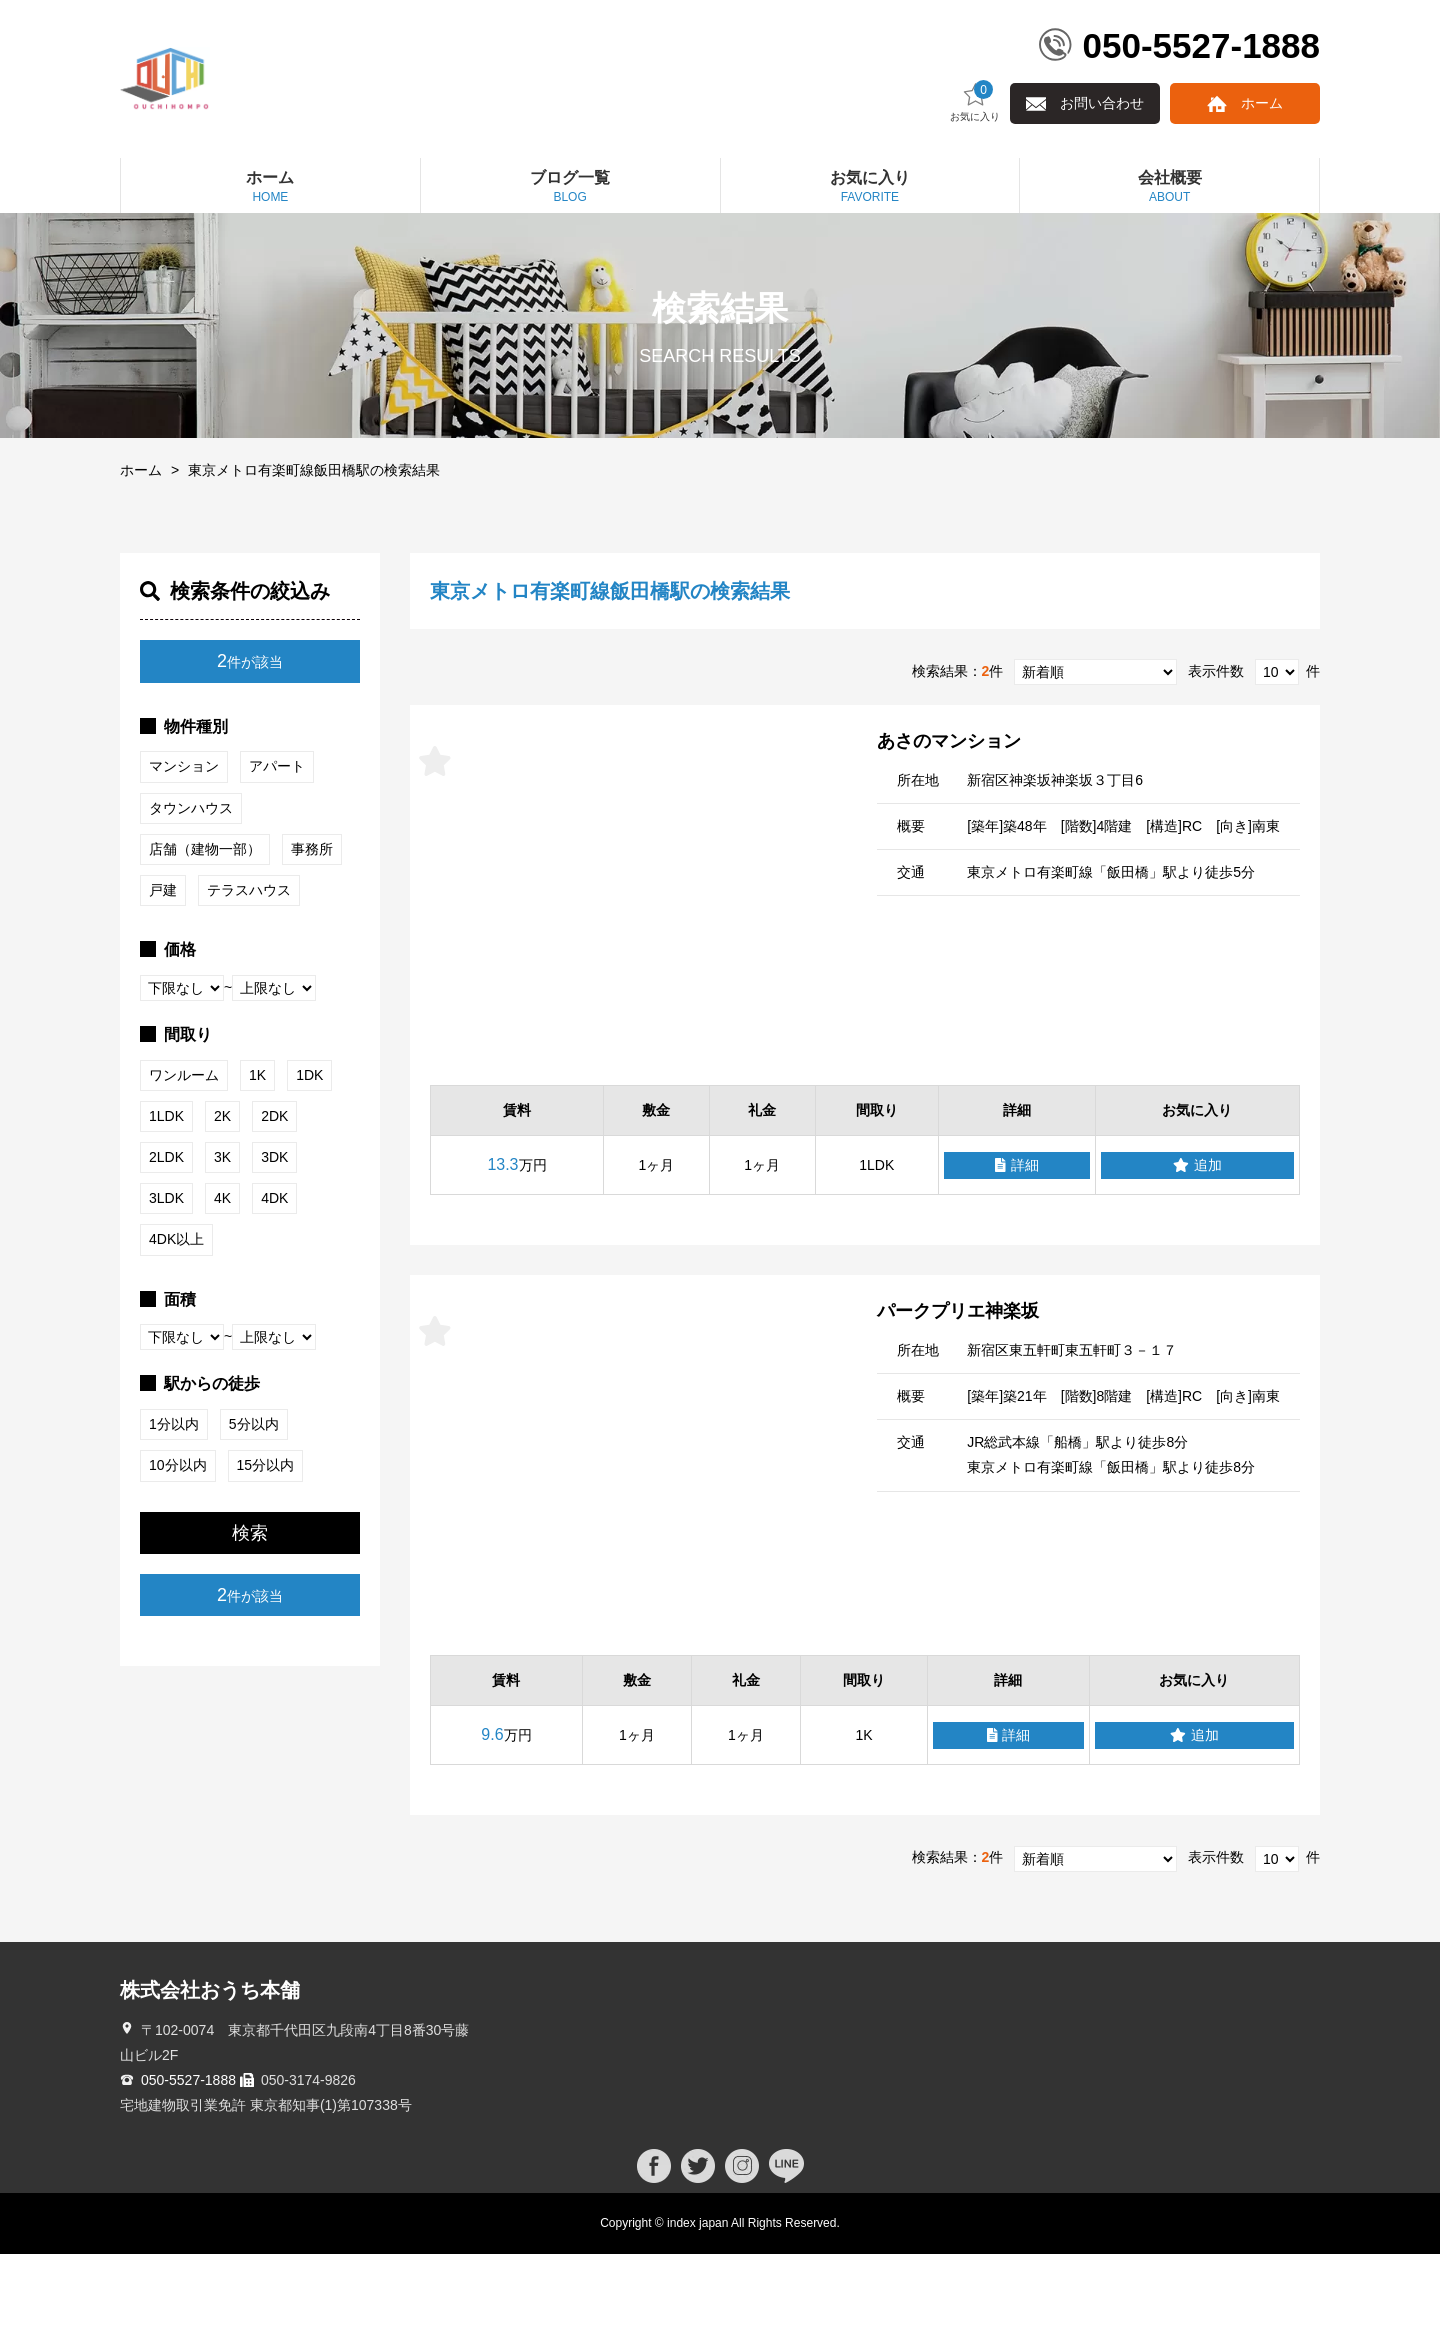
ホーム (1262, 178)
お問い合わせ (1102, 178)
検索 (250, 1608)
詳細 (1017, 1241)
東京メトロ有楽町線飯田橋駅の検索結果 (314, 545)
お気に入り (975, 176)
